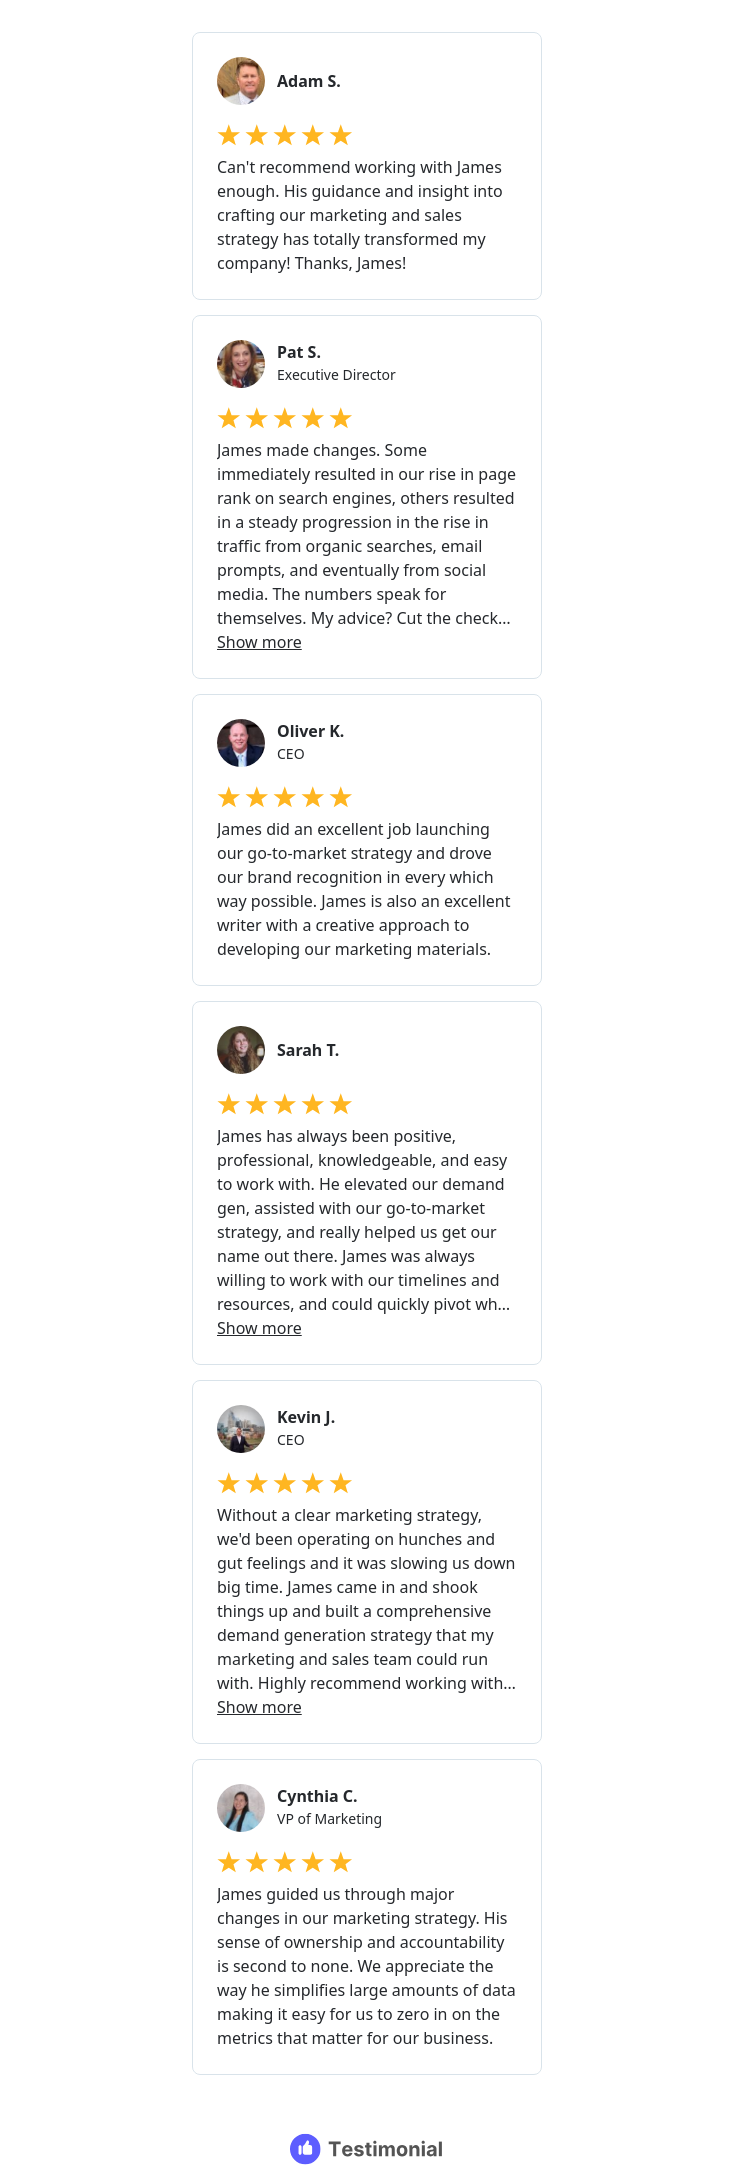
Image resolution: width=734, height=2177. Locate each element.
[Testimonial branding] (367, 2149)
